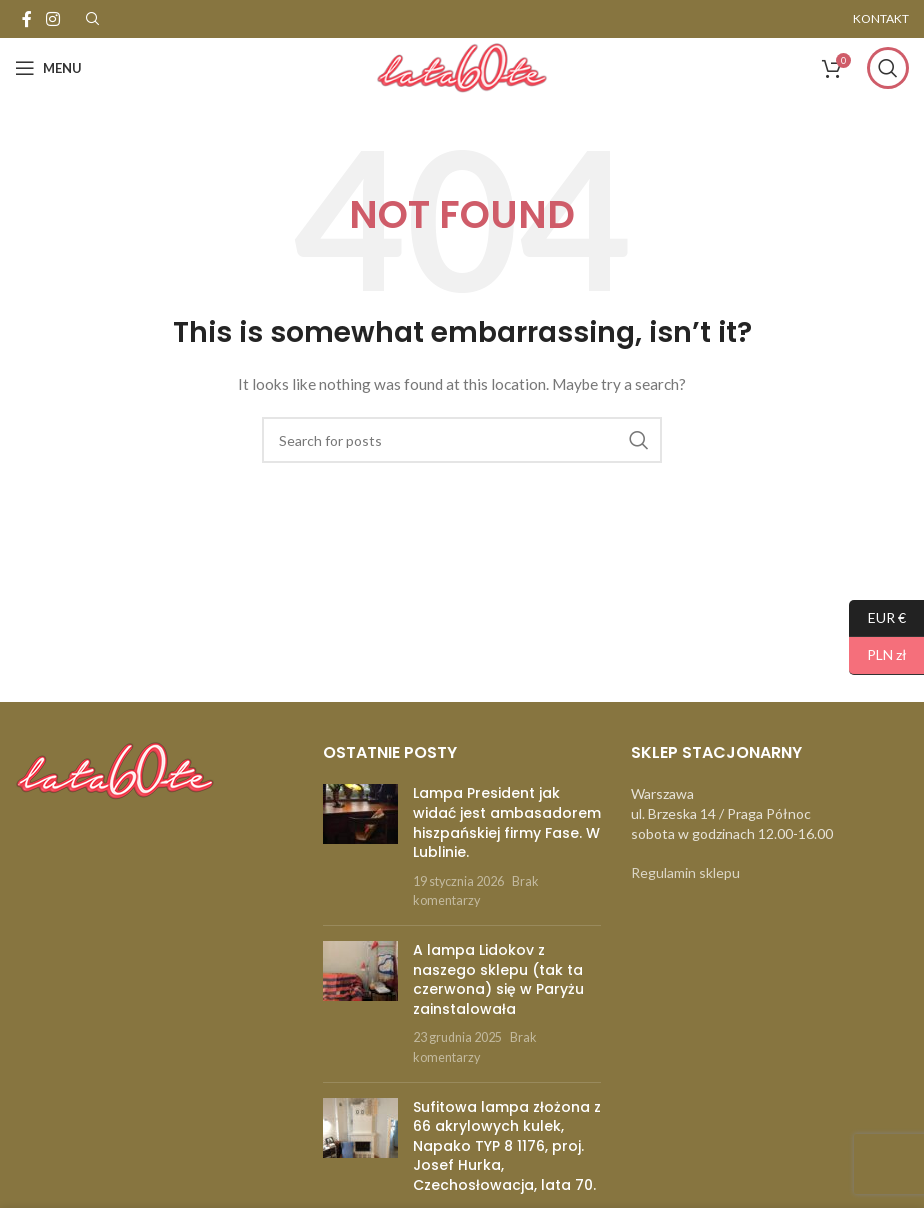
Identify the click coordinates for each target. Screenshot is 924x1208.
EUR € (877, 618)
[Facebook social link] (27, 19)
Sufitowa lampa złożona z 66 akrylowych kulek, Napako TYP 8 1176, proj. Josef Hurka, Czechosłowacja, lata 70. (507, 1146)
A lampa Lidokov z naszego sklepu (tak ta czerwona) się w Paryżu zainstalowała (498, 979)
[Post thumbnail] (360, 847)
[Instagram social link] (52, 19)
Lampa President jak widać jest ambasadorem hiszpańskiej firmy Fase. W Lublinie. (507, 822)
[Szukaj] (888, 68)
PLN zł (878, 655)
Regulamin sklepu (685, 872)
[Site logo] (462, 66)
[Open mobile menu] (48, 68)
